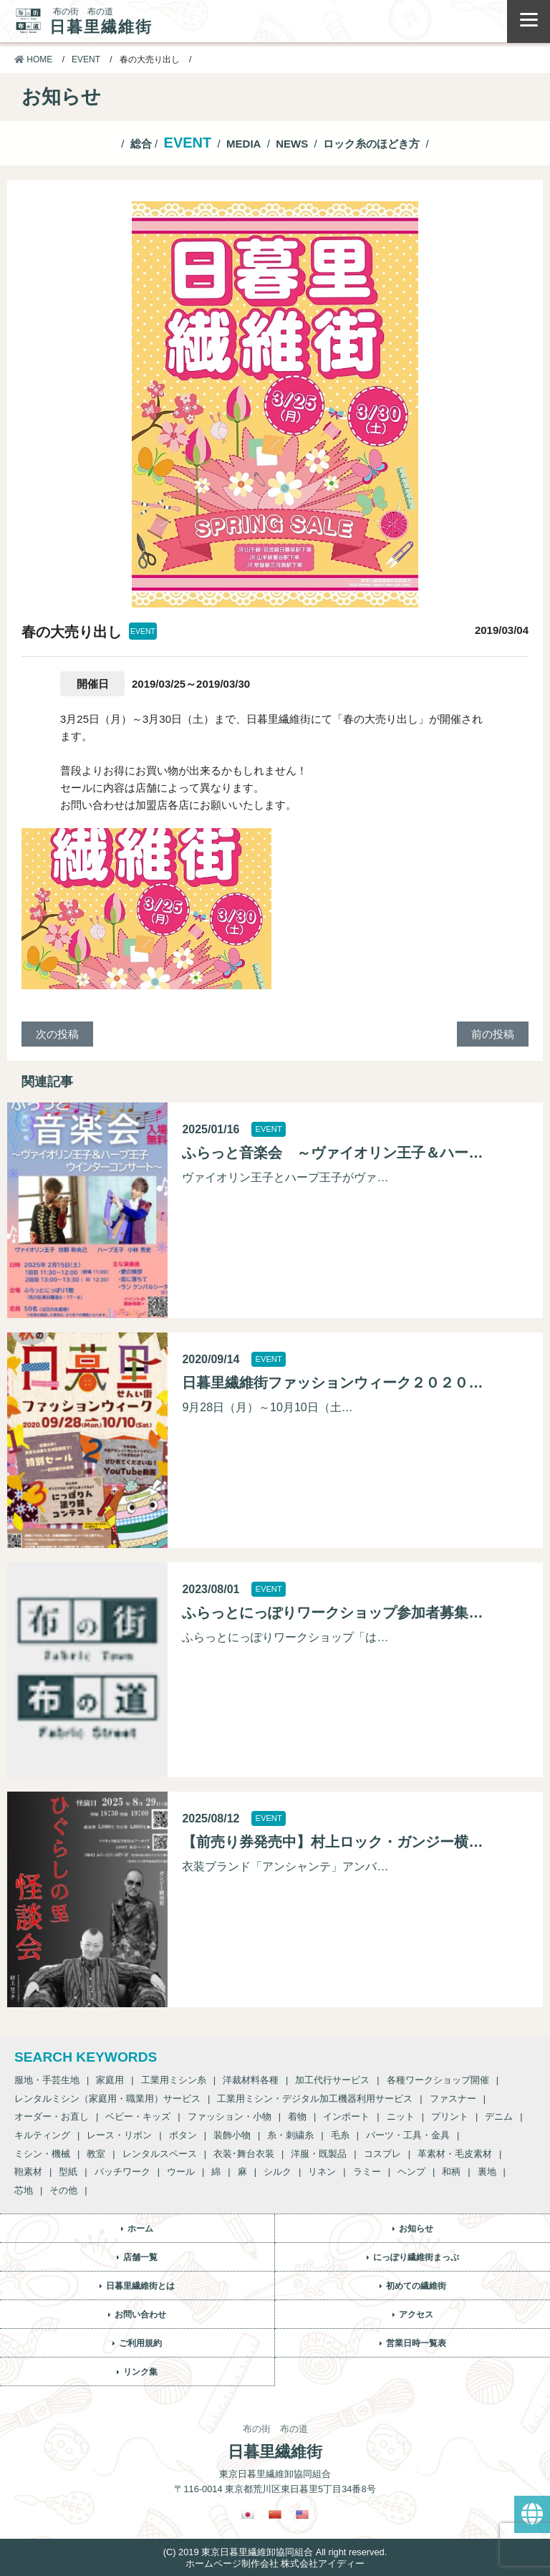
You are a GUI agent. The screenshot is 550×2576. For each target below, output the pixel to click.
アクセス (416, 2315)
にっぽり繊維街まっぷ (416, 2257)
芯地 (23, 2190)
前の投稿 (492, 1034)
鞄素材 (28, 2171)
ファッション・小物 (229, 2116)
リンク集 (140, 2372)
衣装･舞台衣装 (243, 2153)
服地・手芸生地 (46, 2080)
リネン (322, 2171)
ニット (401, 2116)
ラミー (367, 2171)
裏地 (487, 2171)
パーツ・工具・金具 (408, 2135)
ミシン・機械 (42, 2153)
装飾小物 (232, 2135)
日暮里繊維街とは (140, 2286)
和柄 (451, 2171)
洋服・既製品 (319, 2153)
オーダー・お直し (51, 2116)
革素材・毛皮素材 (455, 2153)
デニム (499, 2116)
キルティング (42, 2135)
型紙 (68, 2171)
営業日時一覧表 (416, 2343)
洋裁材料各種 (251, 2080)
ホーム (140, 2229)
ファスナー (453, 2098)
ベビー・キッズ (137, 2116)
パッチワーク (122, 2171)
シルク (277, 2171)
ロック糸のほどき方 (371, 144)
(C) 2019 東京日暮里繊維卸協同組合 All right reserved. (275, 2552)
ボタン (183, 2135)
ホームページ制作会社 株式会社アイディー (275, 2563)
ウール (181, 2171)
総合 (141, 144)
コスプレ (382, 2153)
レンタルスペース (159, 2153)
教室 (96, 2153)
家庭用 (110, 2080)
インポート (346, 2116)
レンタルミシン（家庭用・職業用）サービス (107, 2098)
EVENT (86, 59)
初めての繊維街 (416, 2286)
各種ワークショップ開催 (438, 2080)
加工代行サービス (332, 2080)
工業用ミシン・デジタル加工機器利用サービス (314, 2098)
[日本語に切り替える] (247, 2514)
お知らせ (416, 2229)
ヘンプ (411, 2171)
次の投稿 (57, 1034)
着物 (297, 2116)
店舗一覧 (140, 2257)
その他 (63, 2190)
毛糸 (340, 2135)
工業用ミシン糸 (173, 2080)
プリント (449, 2116)
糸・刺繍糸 (290, 2135)
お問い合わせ (140, 2315)
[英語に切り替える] (302, 2514)
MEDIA (243, 144)
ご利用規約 (140, 2343)
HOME (33, 59)
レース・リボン (119, 2135)
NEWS (292, 144)
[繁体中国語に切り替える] (275, 2514)
